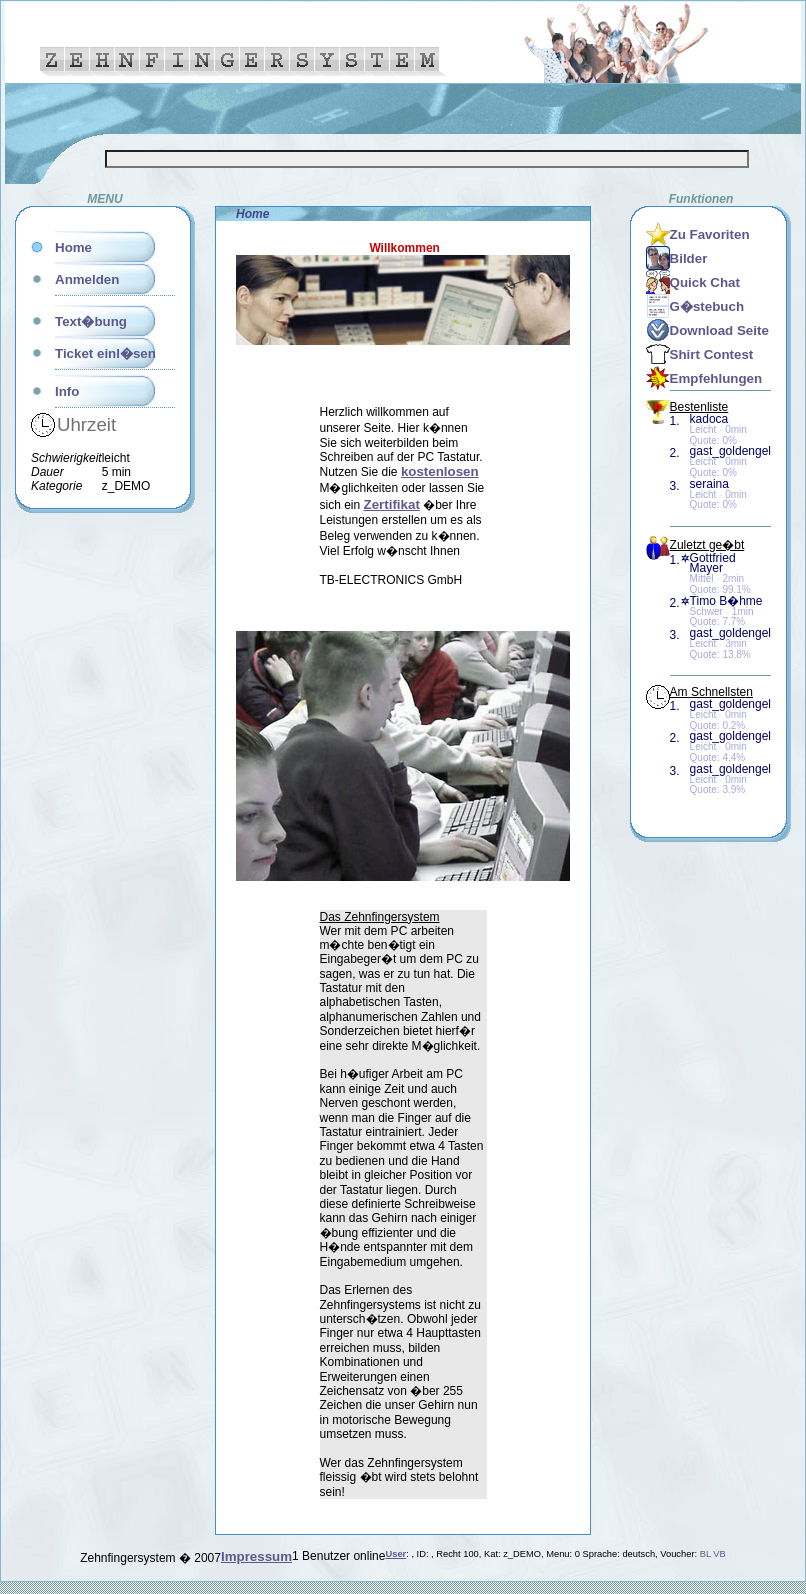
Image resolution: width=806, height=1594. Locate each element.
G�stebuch (707, 306)
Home (73, 247)
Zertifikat (392, 504)
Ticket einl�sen (105, 353)
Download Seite (719, 330)
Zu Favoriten (710, 234)
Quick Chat (705, 282)
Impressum (256, 1556)
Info (67, 391)
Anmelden (87, 279)
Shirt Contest (712, 354)
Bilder (689, 258)
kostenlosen (440, 471)
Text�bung (91, 321)
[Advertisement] (91, 813)
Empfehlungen (716, 378)
